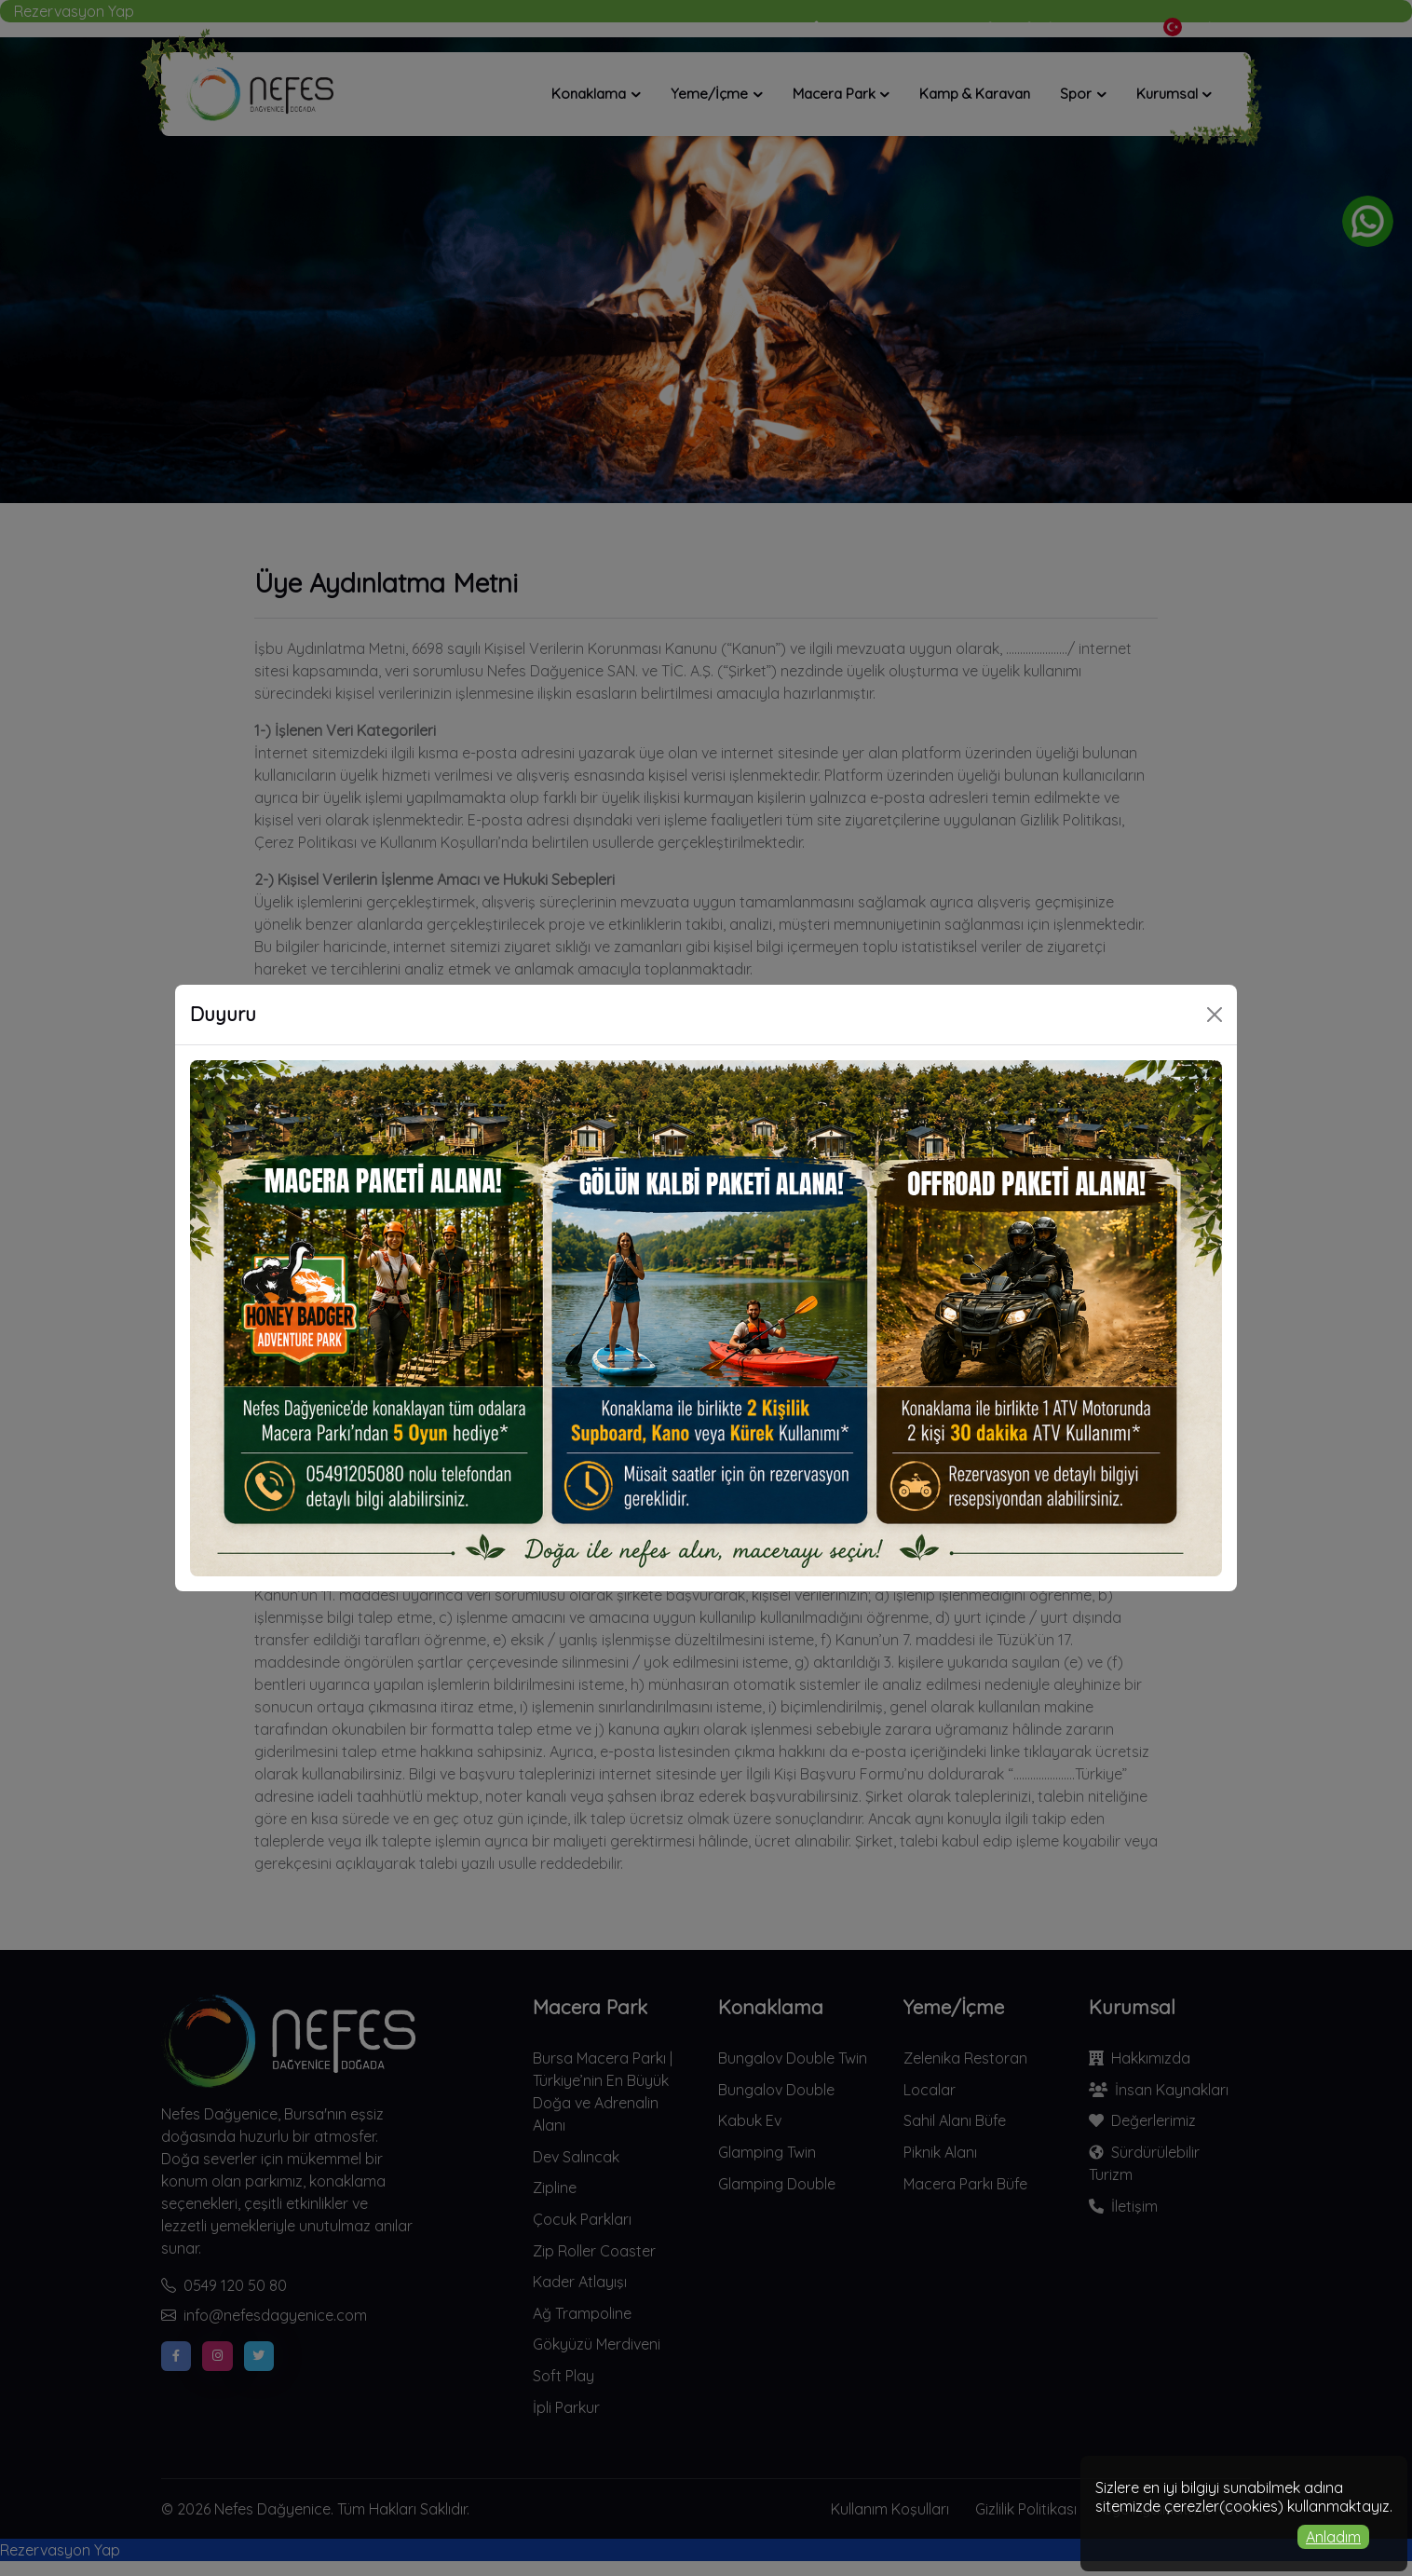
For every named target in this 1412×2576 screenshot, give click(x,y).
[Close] (1214, 1014)
